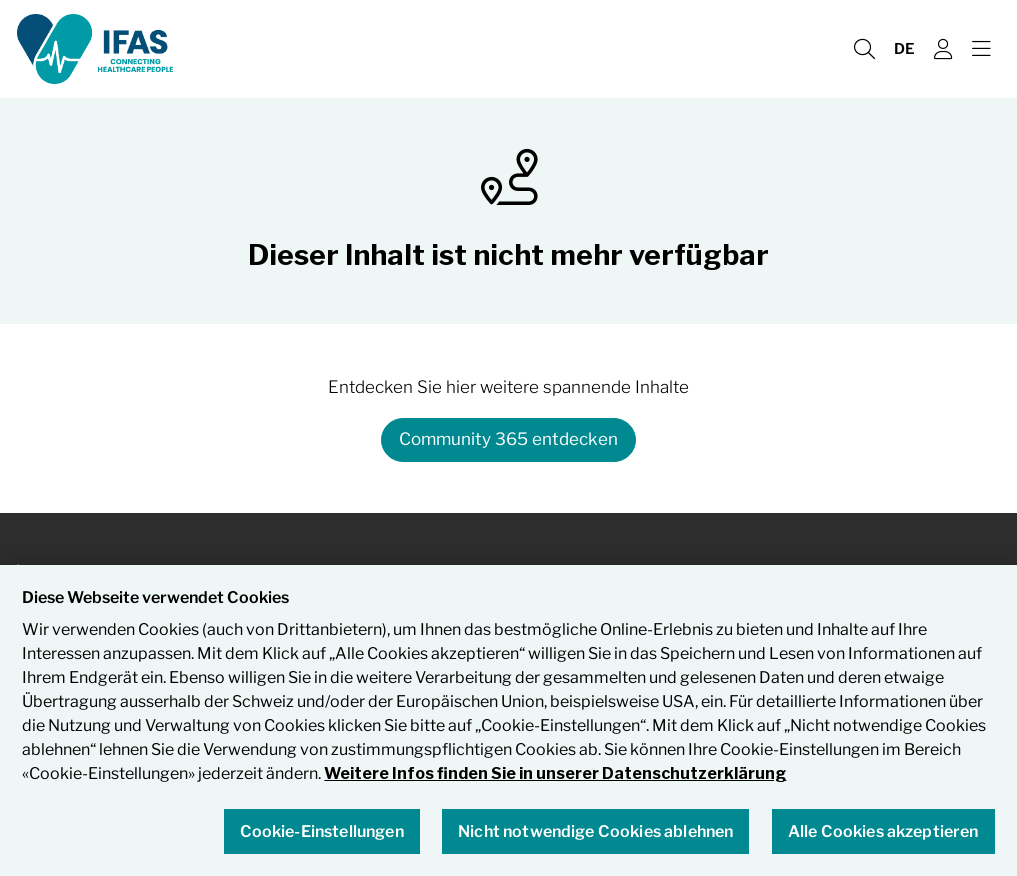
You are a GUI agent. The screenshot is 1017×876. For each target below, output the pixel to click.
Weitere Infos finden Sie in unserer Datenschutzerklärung (555, 775)
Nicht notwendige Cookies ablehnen (595, 832)
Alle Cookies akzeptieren (883, 832)
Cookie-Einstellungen (322, 832)
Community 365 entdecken (508, 439)
